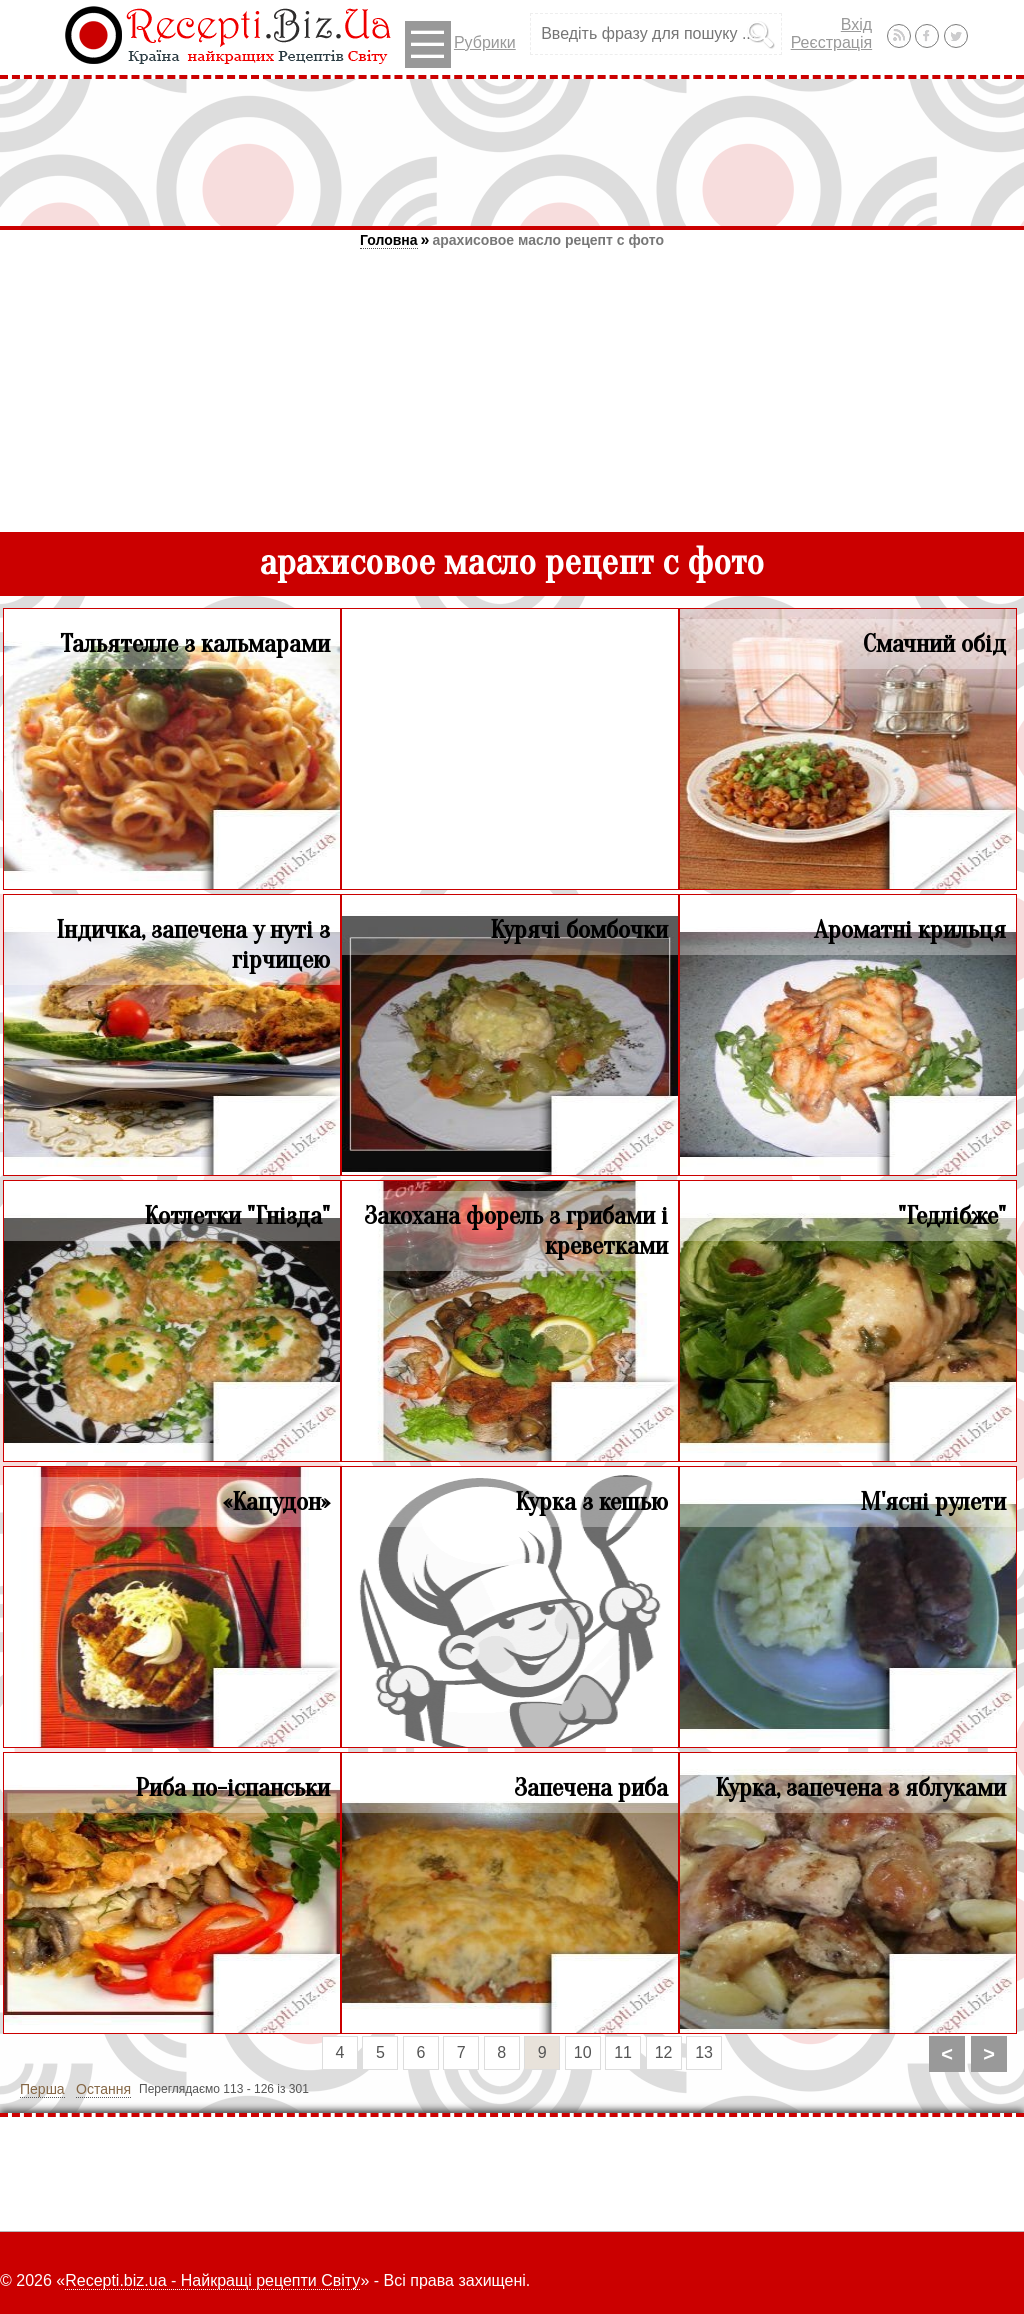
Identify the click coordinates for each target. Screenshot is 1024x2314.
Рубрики (460, 44)
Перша (42, 2089)
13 (704, 2052)
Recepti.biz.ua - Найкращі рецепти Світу (212, 2280)
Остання (103, 2089)
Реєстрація (832, 42)
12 (664, 2052)
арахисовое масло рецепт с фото (548, 240)
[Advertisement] (512, 152)
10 (583, 2052)
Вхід (856, 24)
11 (623, 2052)
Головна (389, 240)
